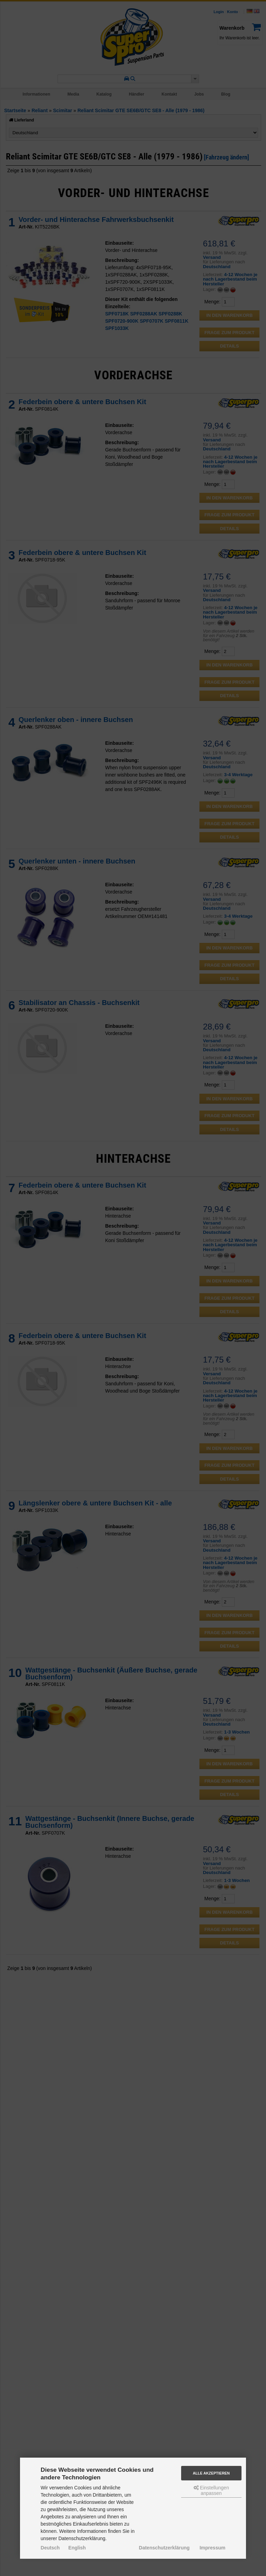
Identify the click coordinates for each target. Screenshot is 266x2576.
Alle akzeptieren (211, 2473)
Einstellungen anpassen (211, 2490)
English (77, 2547)
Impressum (212, 2547)
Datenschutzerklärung (164, 2547)
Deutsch (50, 2547)
